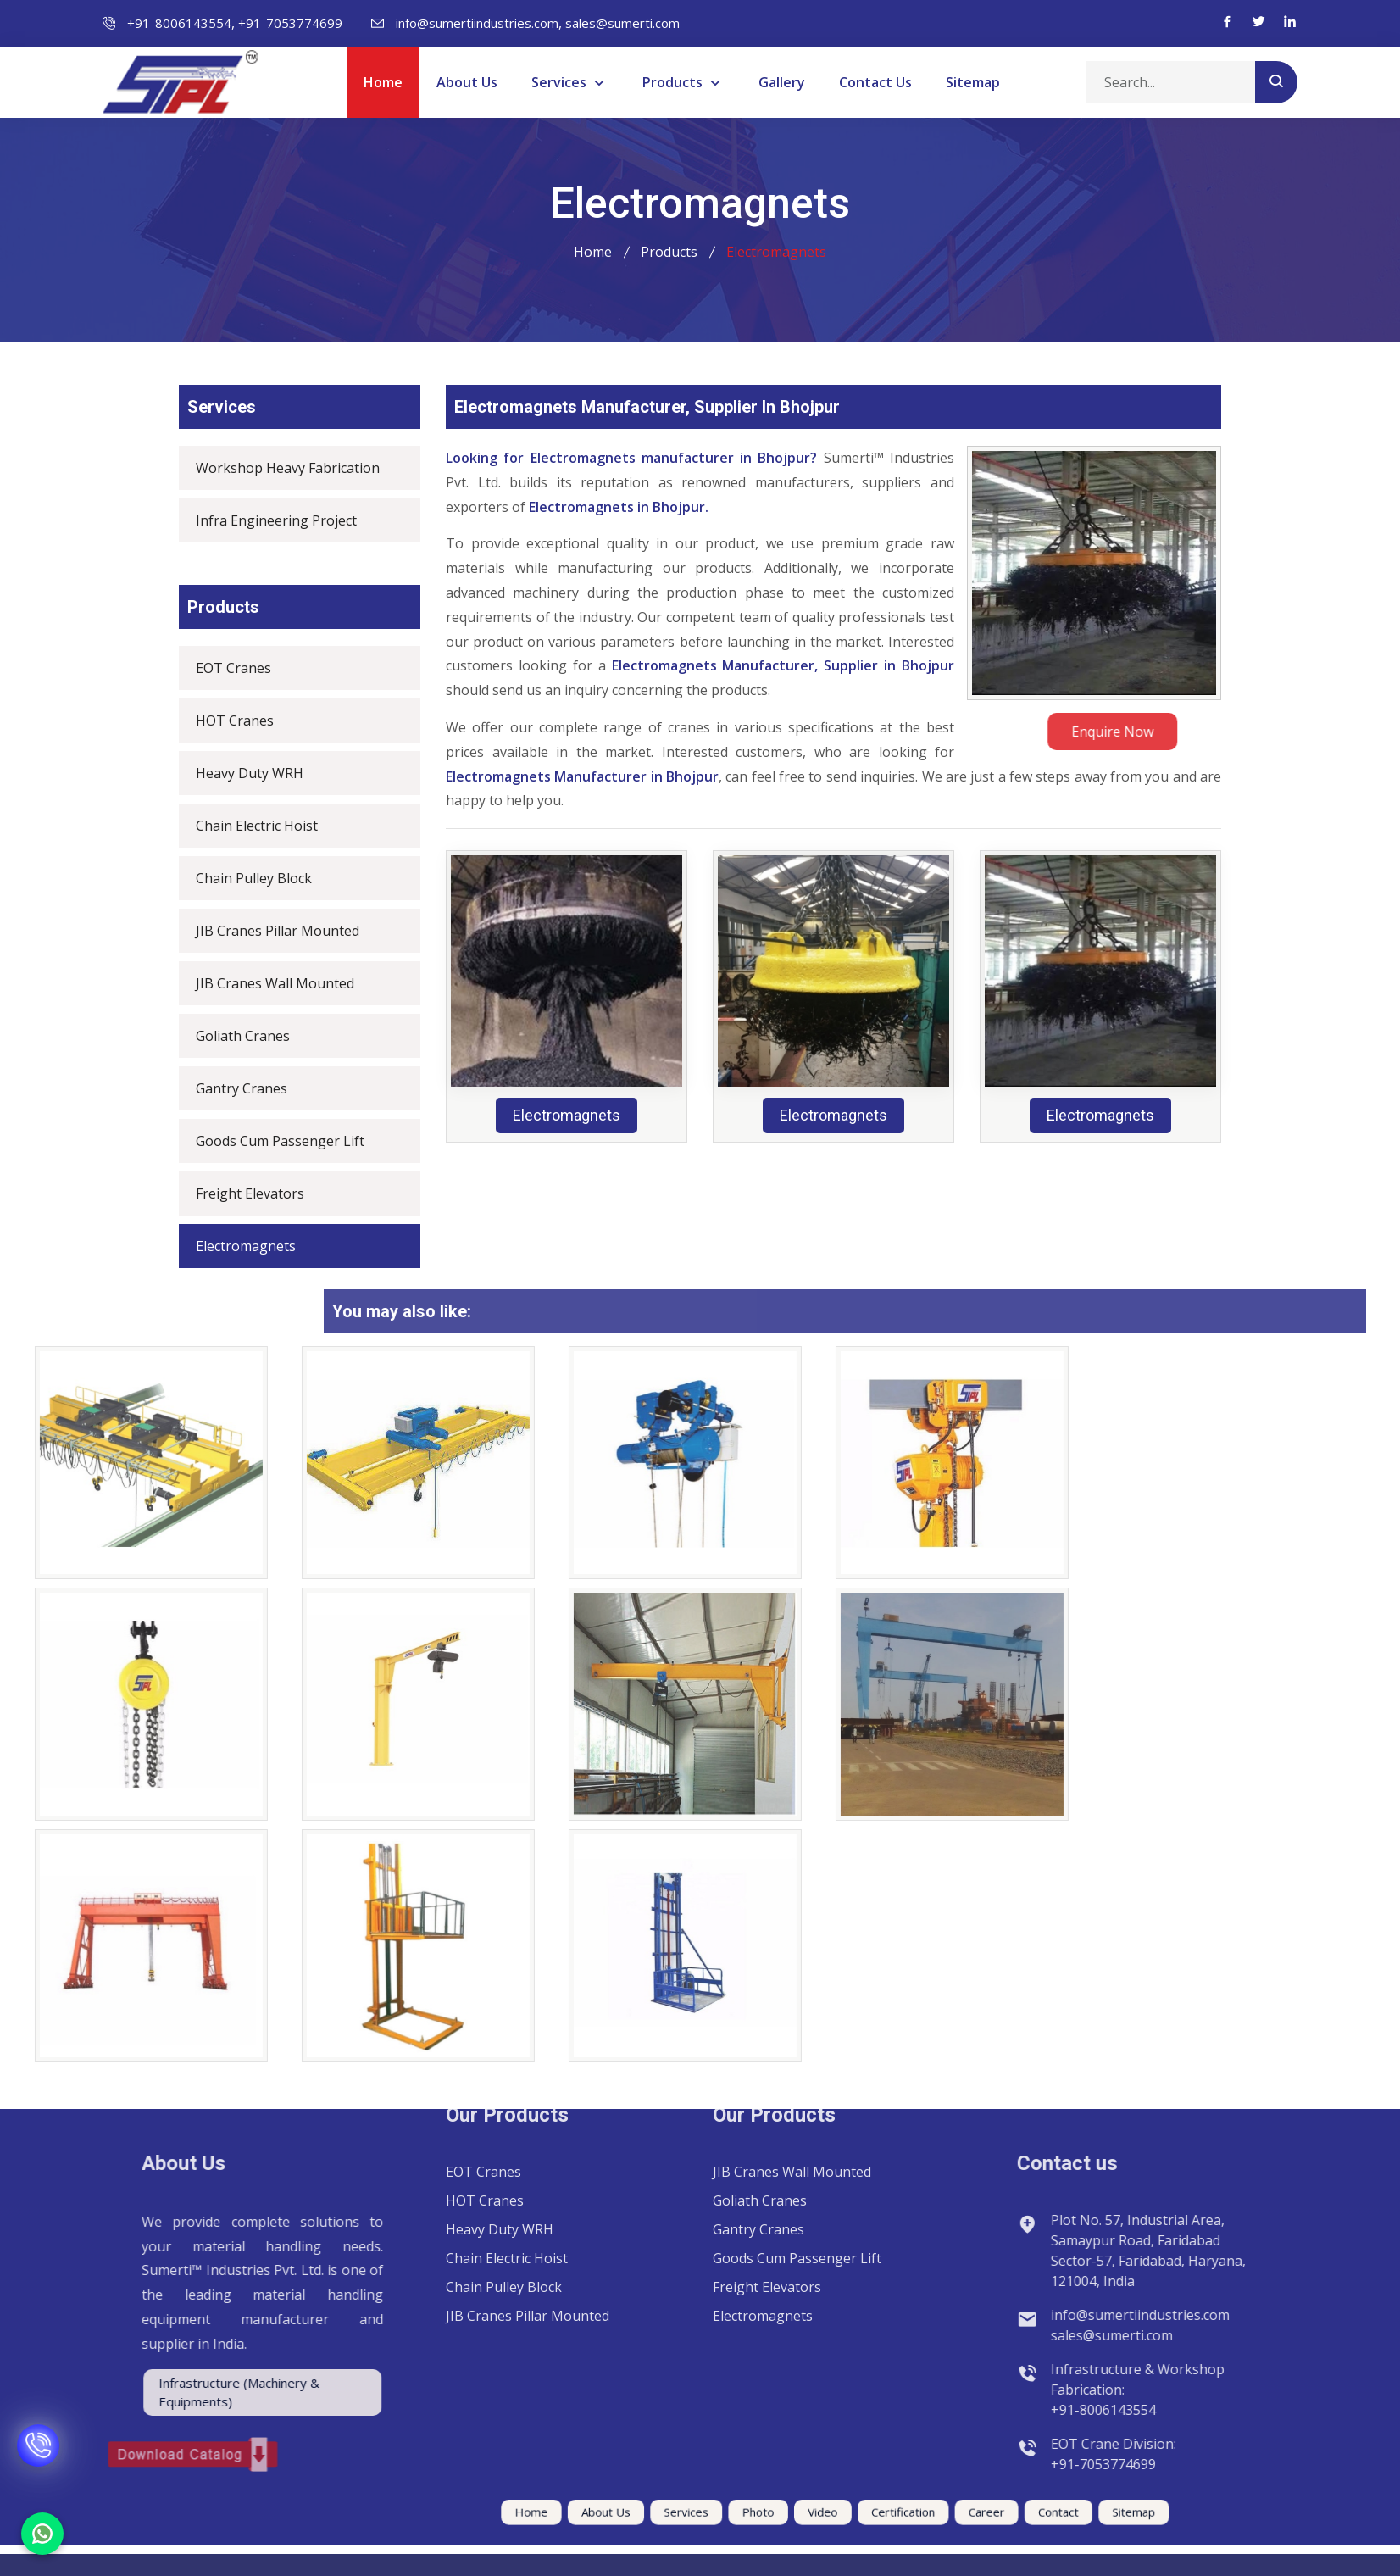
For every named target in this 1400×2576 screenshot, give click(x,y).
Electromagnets (234, 1246)
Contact (942, 2514)
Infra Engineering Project (264, 520)
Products (674, 82)
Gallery (781, 82)
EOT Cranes (221, 668)
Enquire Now (1186, 731)
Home (383, 82)
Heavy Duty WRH (238, 773)
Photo (740, 2514)
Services (560, 82)
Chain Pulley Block (242, 878)
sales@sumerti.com (622, 22)
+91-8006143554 (179, 22)
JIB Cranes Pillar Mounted (265, 930)
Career (894, 2514)
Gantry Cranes (229, 1088)
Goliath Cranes (231, 1036)
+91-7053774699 (290, 22)
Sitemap (973, 82)
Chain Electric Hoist (245, 825)
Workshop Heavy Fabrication (276, 468)
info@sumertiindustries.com (477, 22)
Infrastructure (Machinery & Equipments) (127, 2392)
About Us (466, 82)
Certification (837, 2514)
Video (783, 2514)
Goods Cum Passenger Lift (268, 1141)
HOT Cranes (223, 720)
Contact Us (875, 82)
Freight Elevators (238, 1193)
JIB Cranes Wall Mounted (263, 983)
